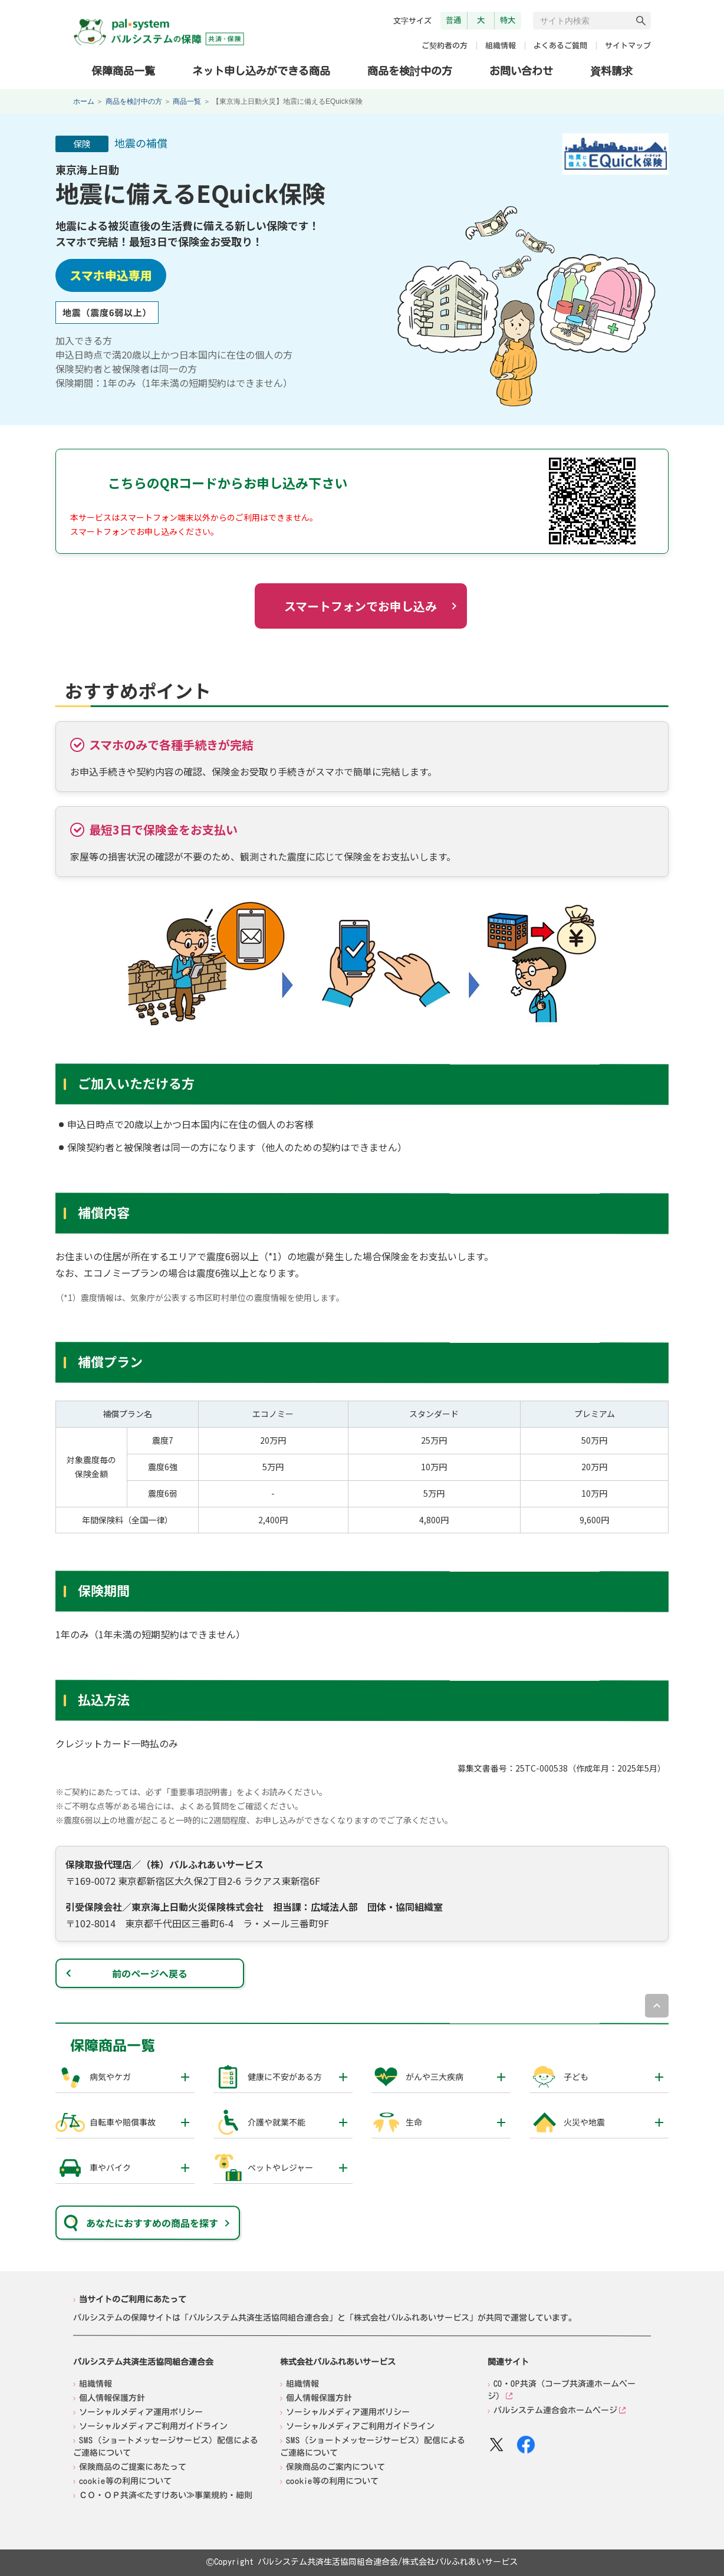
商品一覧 (187, 101)
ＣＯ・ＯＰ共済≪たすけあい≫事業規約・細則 (165, 2494)
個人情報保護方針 (112, 2397)
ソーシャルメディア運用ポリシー (141, 2411)
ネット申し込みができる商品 (261, 70)
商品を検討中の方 (409, 70)
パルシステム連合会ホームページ (555, 2410)
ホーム (83, 101)
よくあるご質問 (560, 46)
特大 (507, 20)
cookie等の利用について (125, 2480)
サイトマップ (628, 46)
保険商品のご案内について (335, 2467)
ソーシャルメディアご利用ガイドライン (153, 2425)
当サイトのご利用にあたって (132, 2299)
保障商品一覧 (123, 70)
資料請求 (611, 70)
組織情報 (500, 46)
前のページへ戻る (149, 1973)
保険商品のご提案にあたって (132, 2466)
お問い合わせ (521, 70)
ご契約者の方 (445, 46)
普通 (453, 20)
